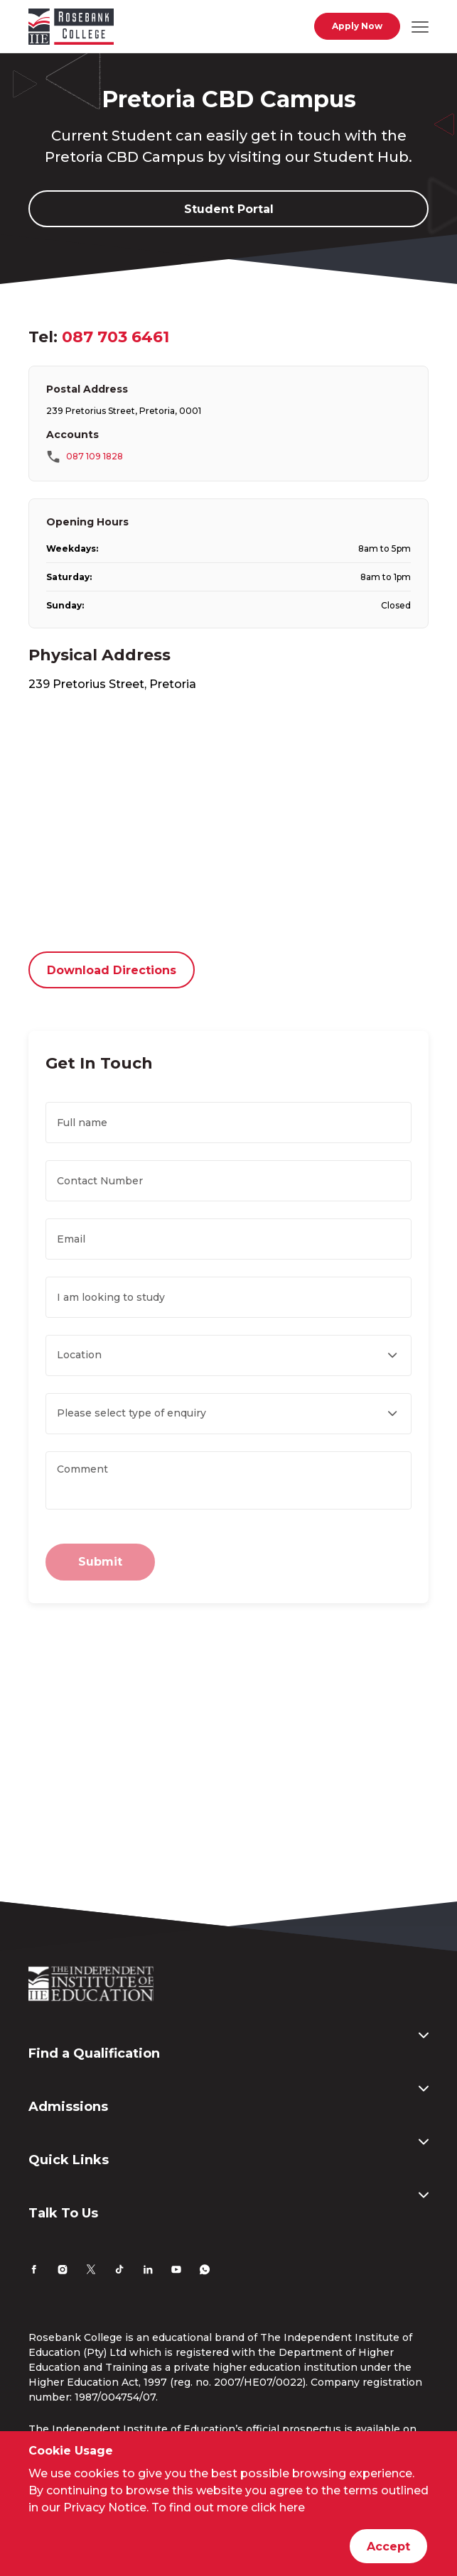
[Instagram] (62, 2271)
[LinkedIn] (148, 2271)
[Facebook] (34, 2271)
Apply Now (357, 26)
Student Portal (229, 209)
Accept (388, 2546)
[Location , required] (228, 1355)
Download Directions (111, 970)
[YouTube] (176, 2271)
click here (278, 2507)
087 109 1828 (94, 456)
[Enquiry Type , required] (228, 1413)
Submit (100, 1561)
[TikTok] (119, 2271)
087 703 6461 (115, 336)
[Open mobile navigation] (420, 26)
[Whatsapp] (204, 2271)
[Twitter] (91, 2271)
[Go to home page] (71, 29)
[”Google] (228, 823)
